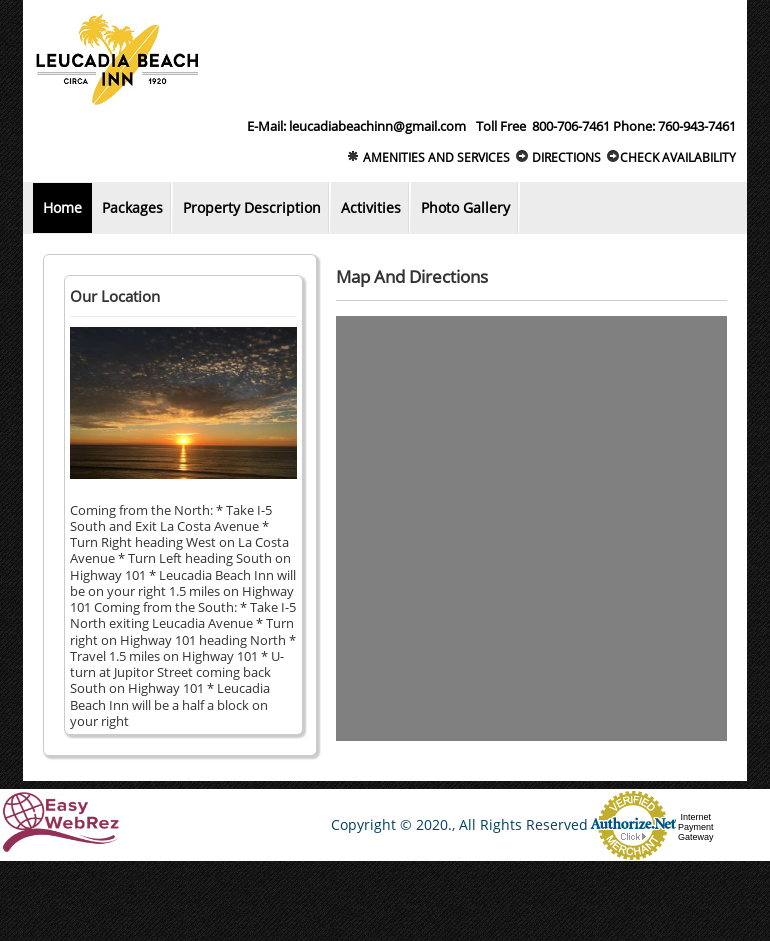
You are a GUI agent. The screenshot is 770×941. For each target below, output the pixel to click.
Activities (371, 207)
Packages (132, 207)
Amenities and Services (428, 157)
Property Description (252, 207)
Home (62, 207)
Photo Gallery (465, 207)
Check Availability (671, 157)
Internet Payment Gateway (696, 827)
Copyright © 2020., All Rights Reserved (459, 824)
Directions (558, 157)
